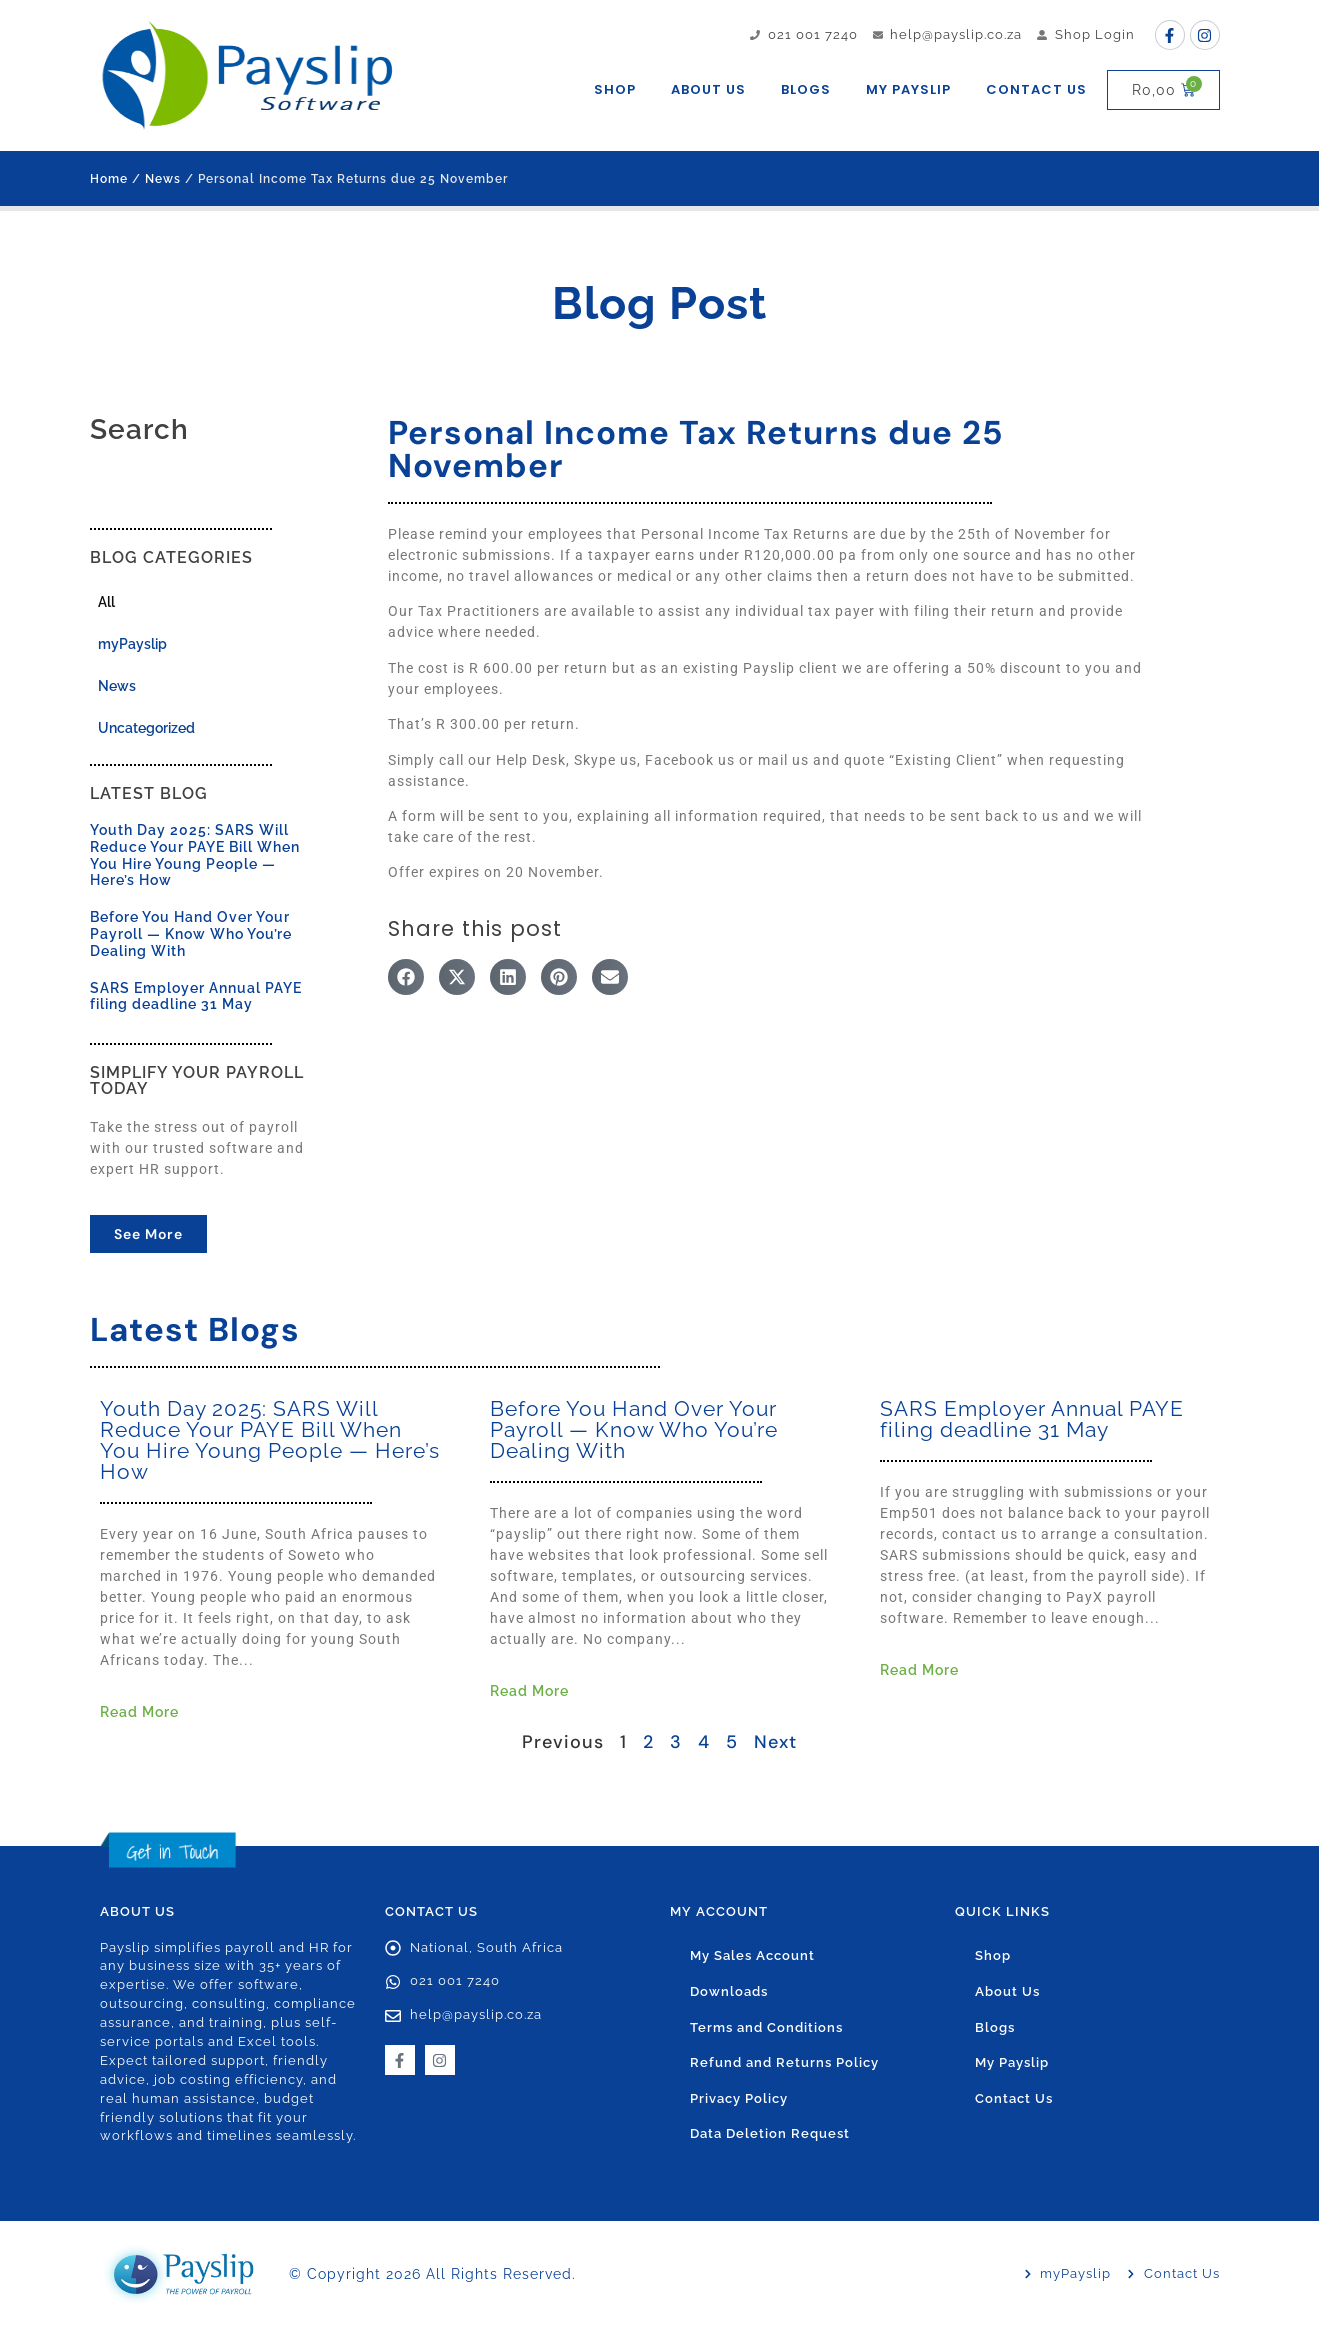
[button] (406, 977)
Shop (615, 89)
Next (775, 1742)
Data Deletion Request (770, 2136)
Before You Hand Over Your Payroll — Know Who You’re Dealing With (191, 934)
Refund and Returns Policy (784, 2064)
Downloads (729, 1992)
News (163, 179)
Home (109, 179)
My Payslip (908, 89)
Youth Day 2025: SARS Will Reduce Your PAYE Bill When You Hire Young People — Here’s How (195, 855)
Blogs (806, 89)
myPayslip (132, 644)
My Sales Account (752, 1956)
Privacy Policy (739, 2100)
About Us (708, 89)
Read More (139, 1712)
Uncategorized (146, 728)
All (106, 602)
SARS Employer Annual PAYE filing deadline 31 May (196, 996)
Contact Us (1036, 89)
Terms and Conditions (766, 2028)
